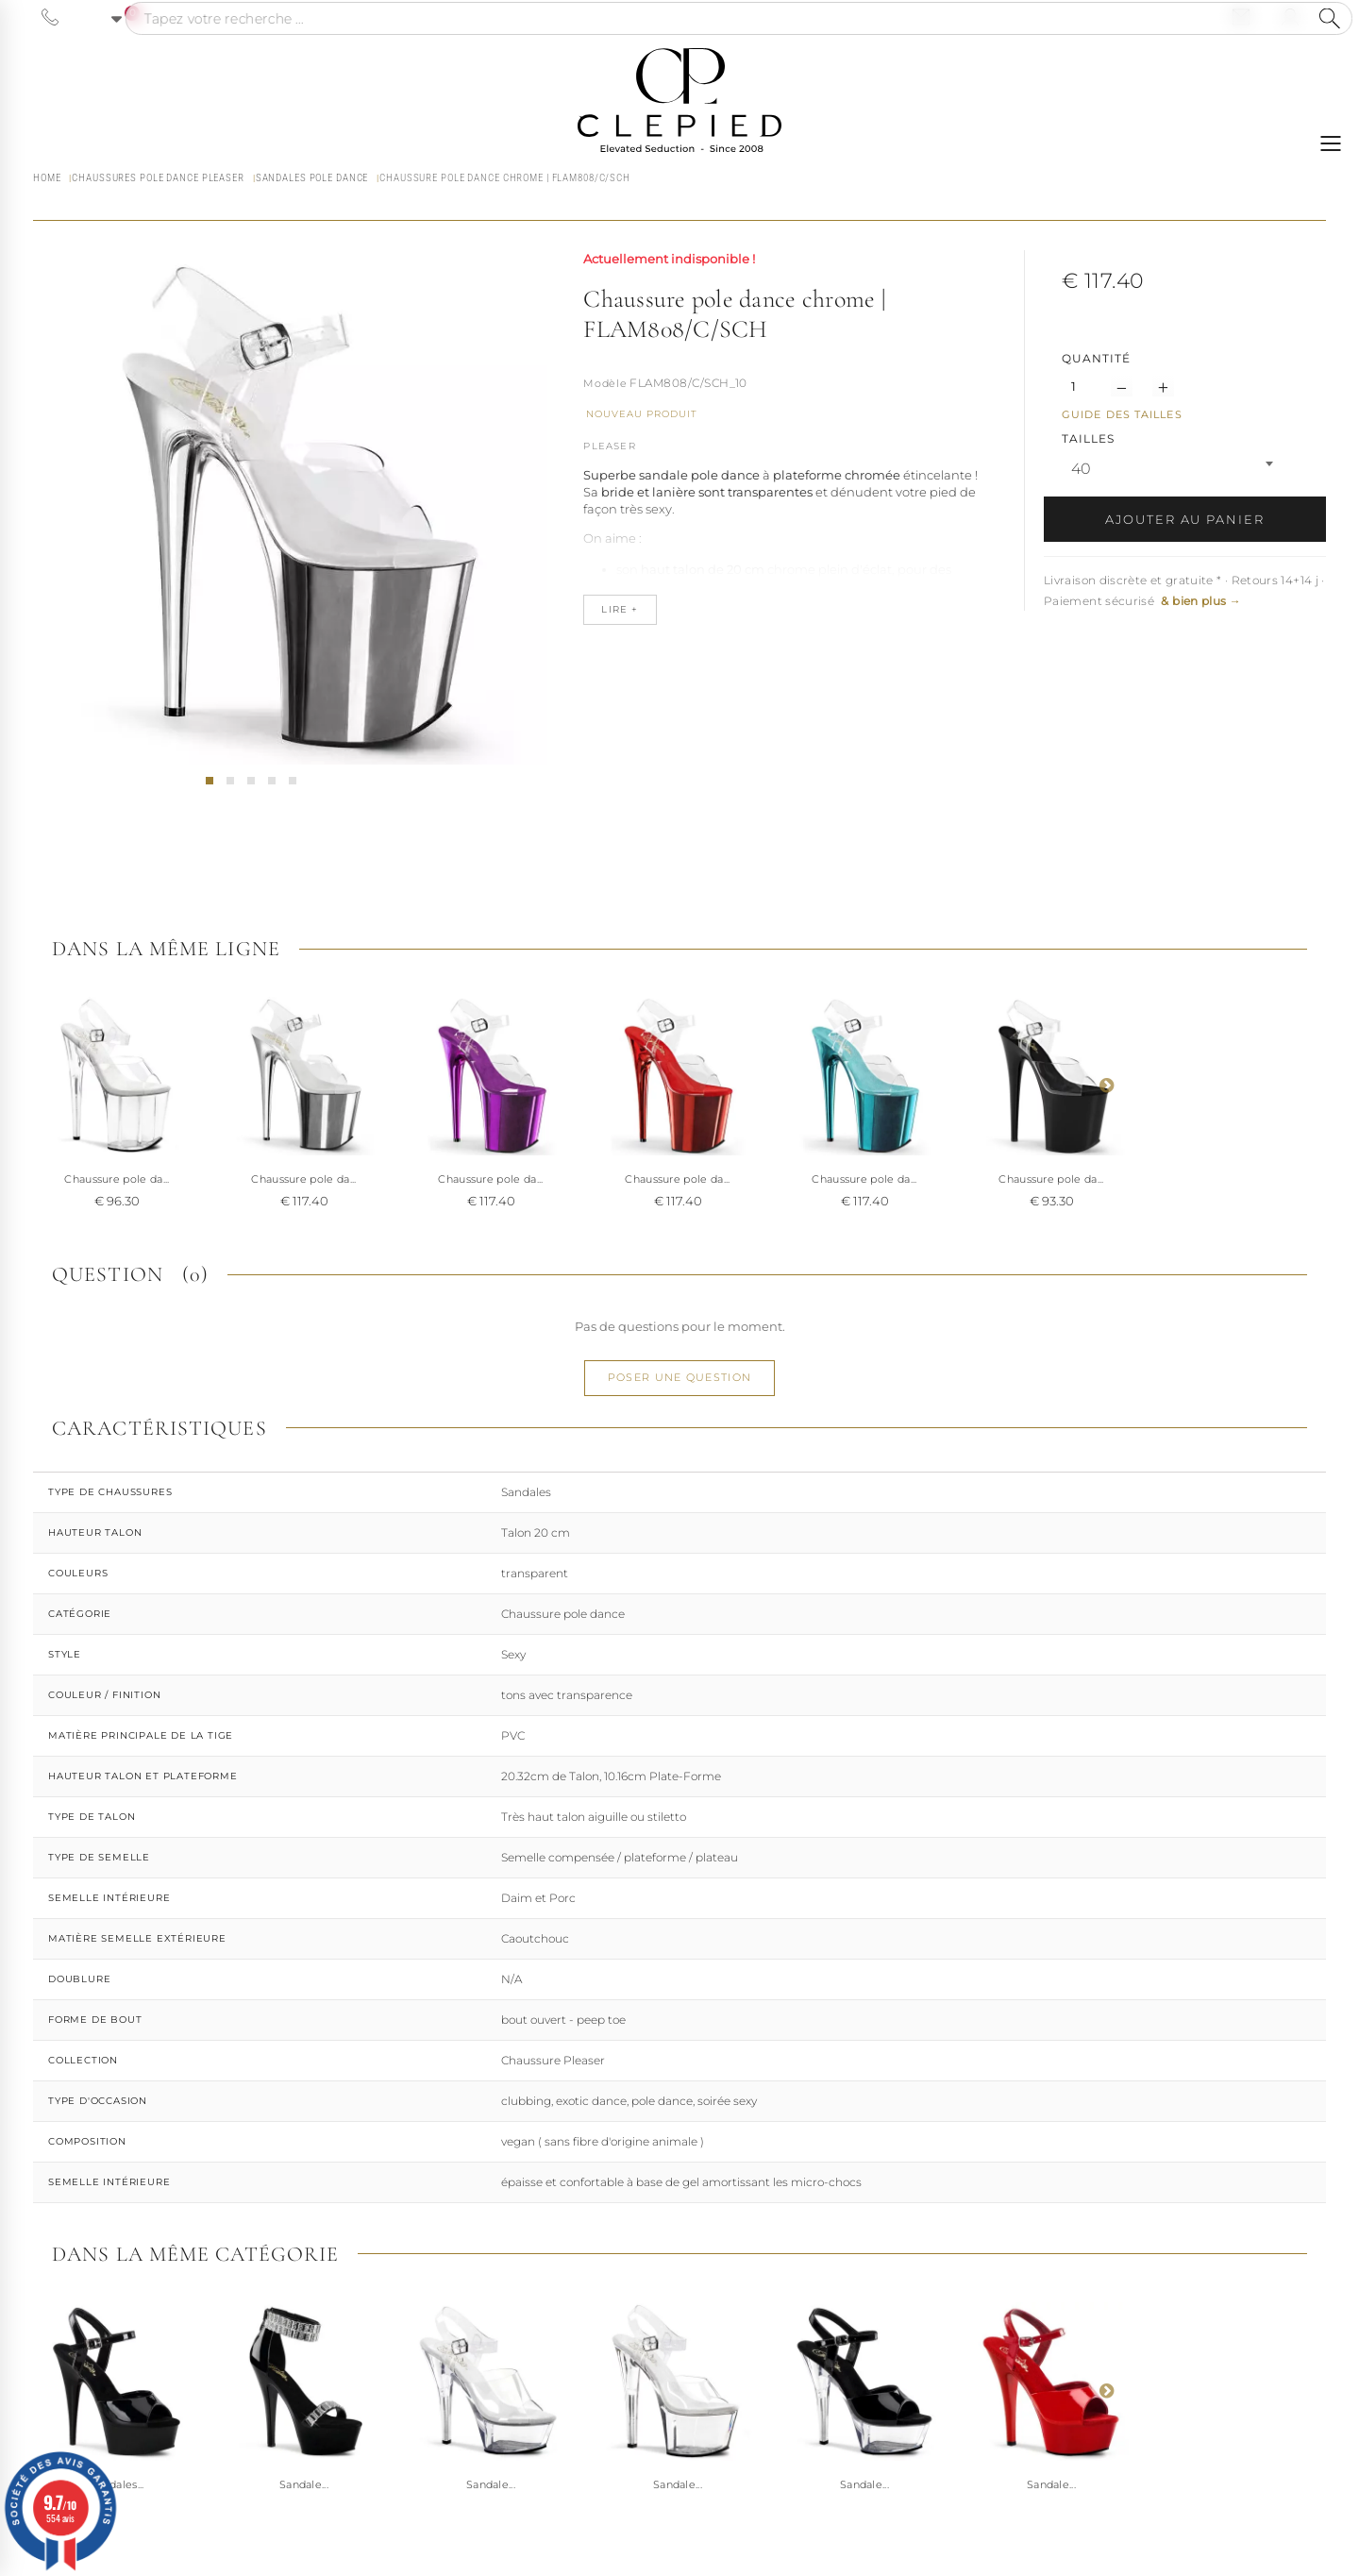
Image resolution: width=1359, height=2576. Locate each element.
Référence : (605, 385)
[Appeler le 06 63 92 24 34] (50, 16)
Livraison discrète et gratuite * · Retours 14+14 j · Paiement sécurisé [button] (1184, 590)
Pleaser (609, 446)
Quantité (1096, 358)
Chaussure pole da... (117, 1179)
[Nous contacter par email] (1241, 16)
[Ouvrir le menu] (1330, 143)
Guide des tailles (1122, 414)
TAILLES (1090, 438)
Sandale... (303, 2484)
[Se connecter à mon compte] (1290, 16)
